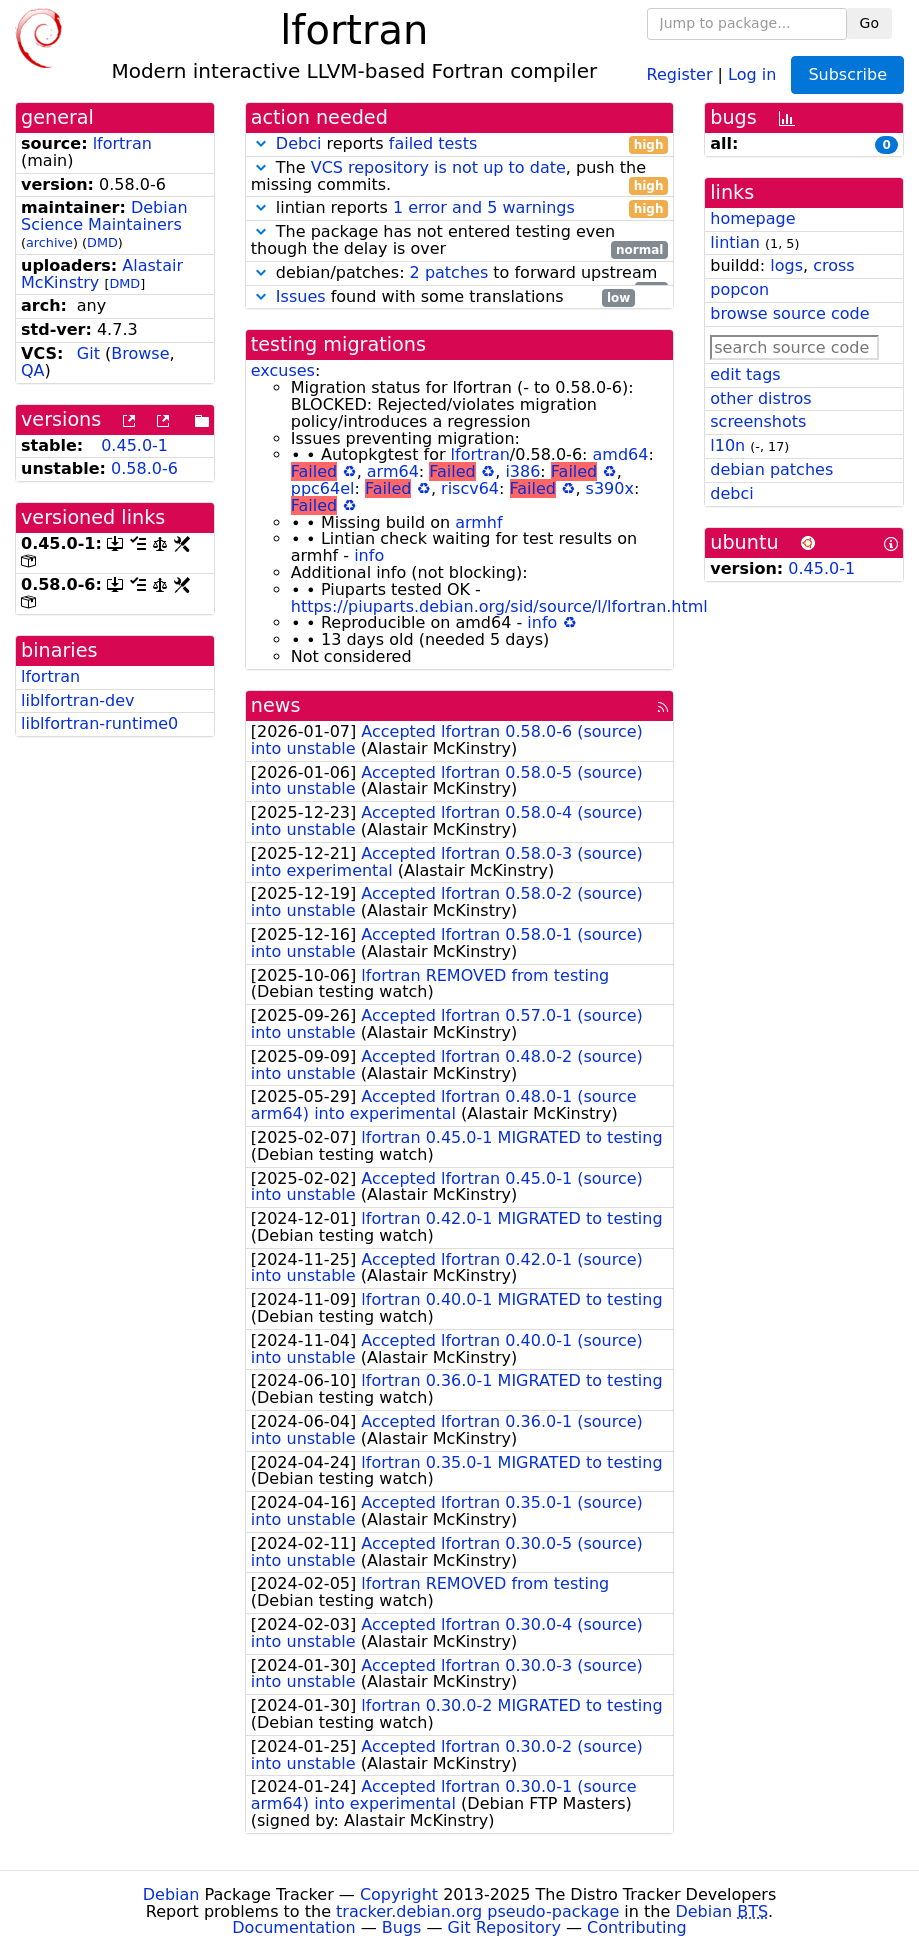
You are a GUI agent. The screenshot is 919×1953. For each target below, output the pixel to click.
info (369, 555)
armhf (478, 522)
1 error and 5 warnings (484, 207)
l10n (727, 445)
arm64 (393, 471)
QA (33, 370)
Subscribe (847, 74)
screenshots (758, 421)
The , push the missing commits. (460, 177)
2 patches (449, 272)
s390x (610, 488)
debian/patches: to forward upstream (460, 273)
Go (869, 23)
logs (786, 265)
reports (460, 144)
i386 (522, 471)
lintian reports (460, 208)
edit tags (745, 374)
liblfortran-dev (78, 700)
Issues (301, 296)
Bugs (402, 1927)
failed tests (433, 143)
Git (88, 353)
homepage (752, 218)
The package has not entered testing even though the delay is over (460, 241)
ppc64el (323, 488)
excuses (283, 370)
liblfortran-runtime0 (99, 723)
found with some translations (443, 297)
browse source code (789, 313)
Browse (140, 353)
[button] (261, 143)
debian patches (771, 469)
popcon (739, 289)
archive (49, 242)
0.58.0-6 (144, 468)
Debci (299, 143)
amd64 (621, 454)
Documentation (293, 1927)
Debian (171, 1894)
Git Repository (504, 1927)
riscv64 (470, 488)
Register (680, 73)
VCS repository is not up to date (438, 167)
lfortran (122, 143)
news (276, 705)
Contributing (637, 1927)
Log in (752, 73)
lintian (735, 242)
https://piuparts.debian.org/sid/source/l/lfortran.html (499, 606)
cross (833, 265)
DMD (102, 242)
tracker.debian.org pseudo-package (477, 1911)
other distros (760, 398)
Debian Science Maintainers (104, 216)
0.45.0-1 (134, 445)
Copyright (399, 1894)
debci (731, 493)
